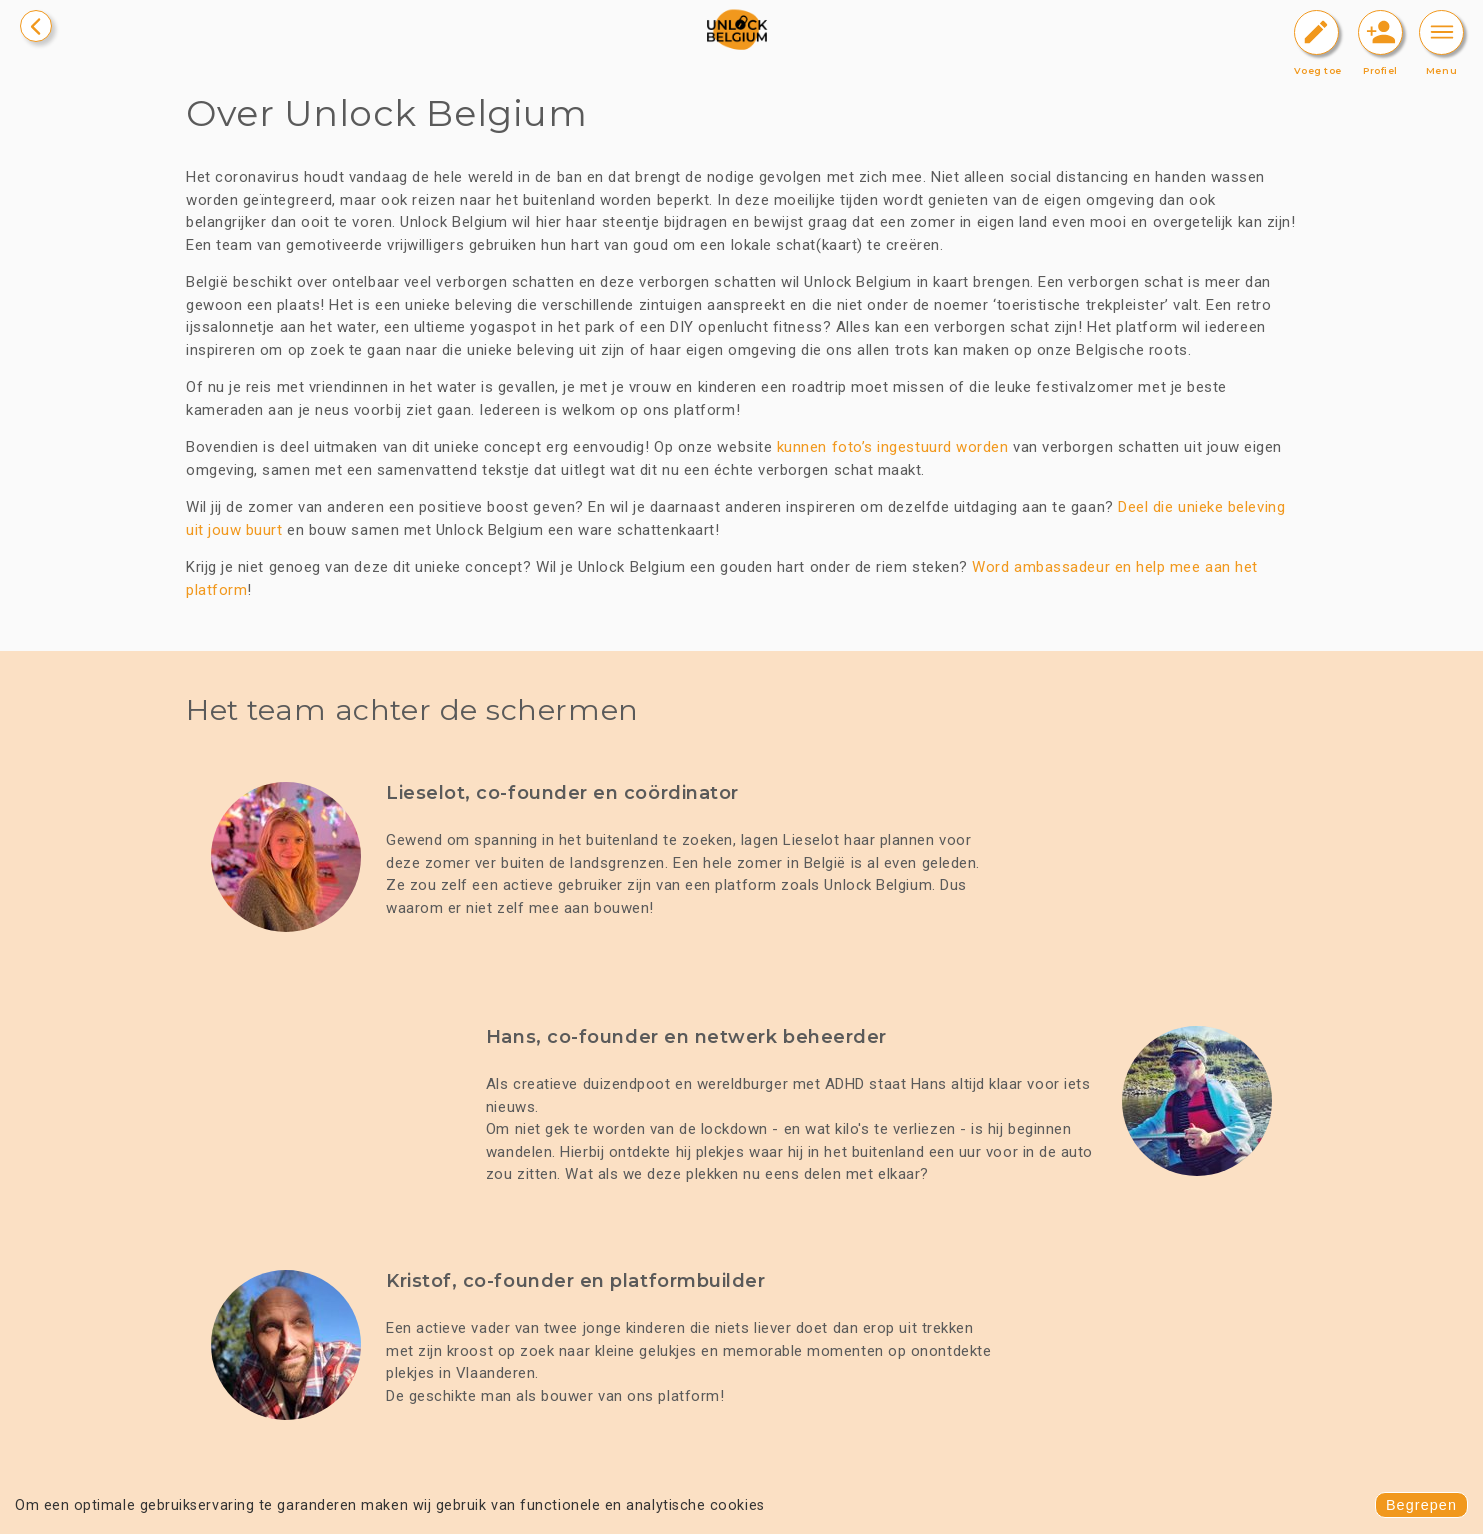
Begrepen (1421, 1505)
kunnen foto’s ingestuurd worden (893, 447)
